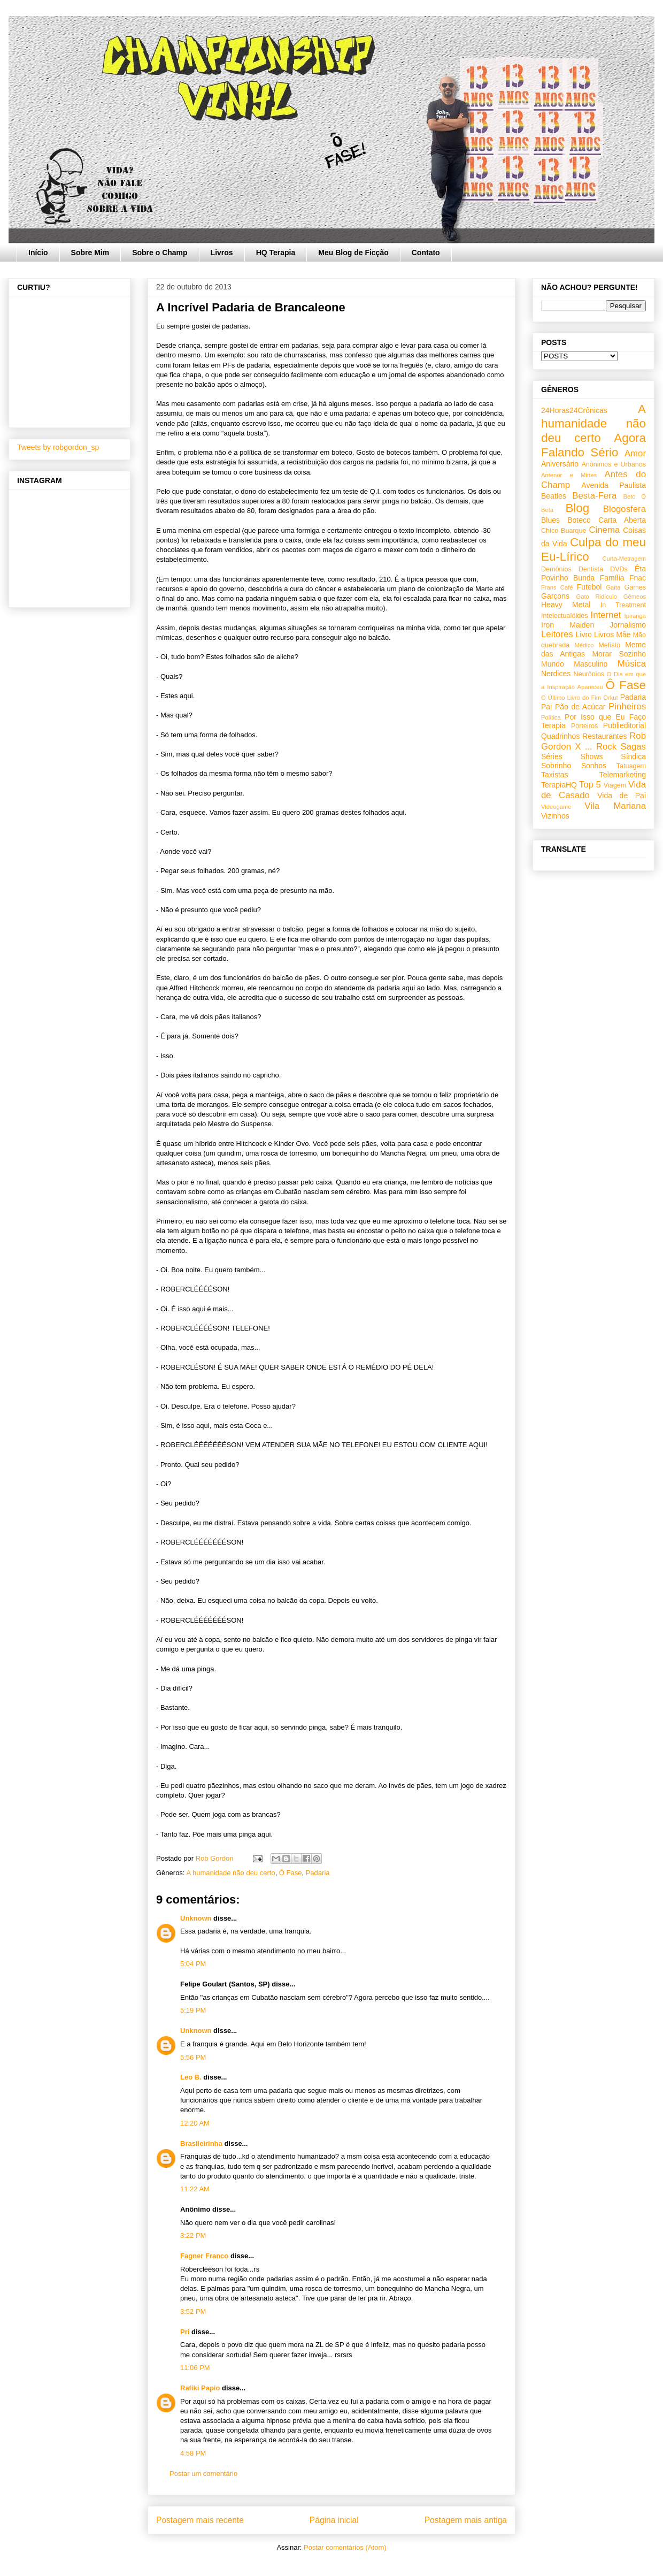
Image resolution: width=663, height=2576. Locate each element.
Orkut (610, 697)
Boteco (579, 520)
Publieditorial (624, 725)
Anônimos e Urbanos (613, 464)
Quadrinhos (560, 736)
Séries (551, 756)
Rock (606, 747)
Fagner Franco (204, 2256)
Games (635, 587)
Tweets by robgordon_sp (58, 447)
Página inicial (334, 2520)
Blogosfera (624, 509)
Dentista (591, 569)
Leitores (557, 634)
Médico (583, 645)
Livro (584, 634)
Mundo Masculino (574, 664)
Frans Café (557, 587)
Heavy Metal (565, 604)
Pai (546, 706)
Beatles (553, 496)
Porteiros (584, 726)
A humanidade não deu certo (230, 1873)
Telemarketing (622, 774)
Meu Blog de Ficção (353, 252)
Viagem (615, 785)
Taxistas (554, 774)
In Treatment (623, 605)
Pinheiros (627, 706)
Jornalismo (628, 625)
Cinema (604, 530)
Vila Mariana (615, 806)
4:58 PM (193, 2453)
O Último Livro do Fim (571, 697)
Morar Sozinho (619, 653)
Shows (591, 756)
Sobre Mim (90, 252)
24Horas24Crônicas (574, 410)
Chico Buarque (564, 530)
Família (612, 578)
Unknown (196, 1918)
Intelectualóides (564, 616)
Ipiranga (635, 616)
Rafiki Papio (200, 2388)
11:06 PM (195, 2368)
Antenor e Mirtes (569, 475)
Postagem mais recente (200, 2520)
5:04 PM (193, 1964)
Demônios (556, 569)
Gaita (613, 587)
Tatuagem (631, 766)
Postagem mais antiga (466, 2520)
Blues (550, 520)
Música (632, 664)
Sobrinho (556, 765)
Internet (606, 615)
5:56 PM (193, 2057)
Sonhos (593, 765)
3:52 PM (193, 2311)
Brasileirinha (201, 2143)
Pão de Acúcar (580, 706)
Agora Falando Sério (593, 445)
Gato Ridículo (596, 596)
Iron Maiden (567, 625)
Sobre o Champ (159, 252)
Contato (426, 252)
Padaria (318, 1873)
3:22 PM (193, 2235)
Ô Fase (290, 1873)
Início (38, 252)
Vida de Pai (621, 795)
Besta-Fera (594, 496)
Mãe (623, 634)
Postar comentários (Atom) (345, 2547)
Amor (635, 453)
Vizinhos (555, 816)
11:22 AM (195, 2189)
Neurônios (589, 674)
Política (551, 717)
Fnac (637, 578)
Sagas (633, 747)
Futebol (589, 587)
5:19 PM (193, 2010)
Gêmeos (634, 596)
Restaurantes (604, 736)
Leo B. (191, 2077)
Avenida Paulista (613, 485)
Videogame (556, 807)
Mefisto (609, 645)
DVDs (619, 569)
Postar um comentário (203, 2474)
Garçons (555, 596)
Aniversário (560, 464)
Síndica (633, 756)
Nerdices (556, 673)
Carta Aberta (622, 520)
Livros (222, 252)
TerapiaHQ (559, 785)
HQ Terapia (276, 252)
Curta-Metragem (624, 558)
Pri (184, 2332)
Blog (577, 508)
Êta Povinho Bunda (593, 573)
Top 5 (590, 784)
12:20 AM (195, 2123)
